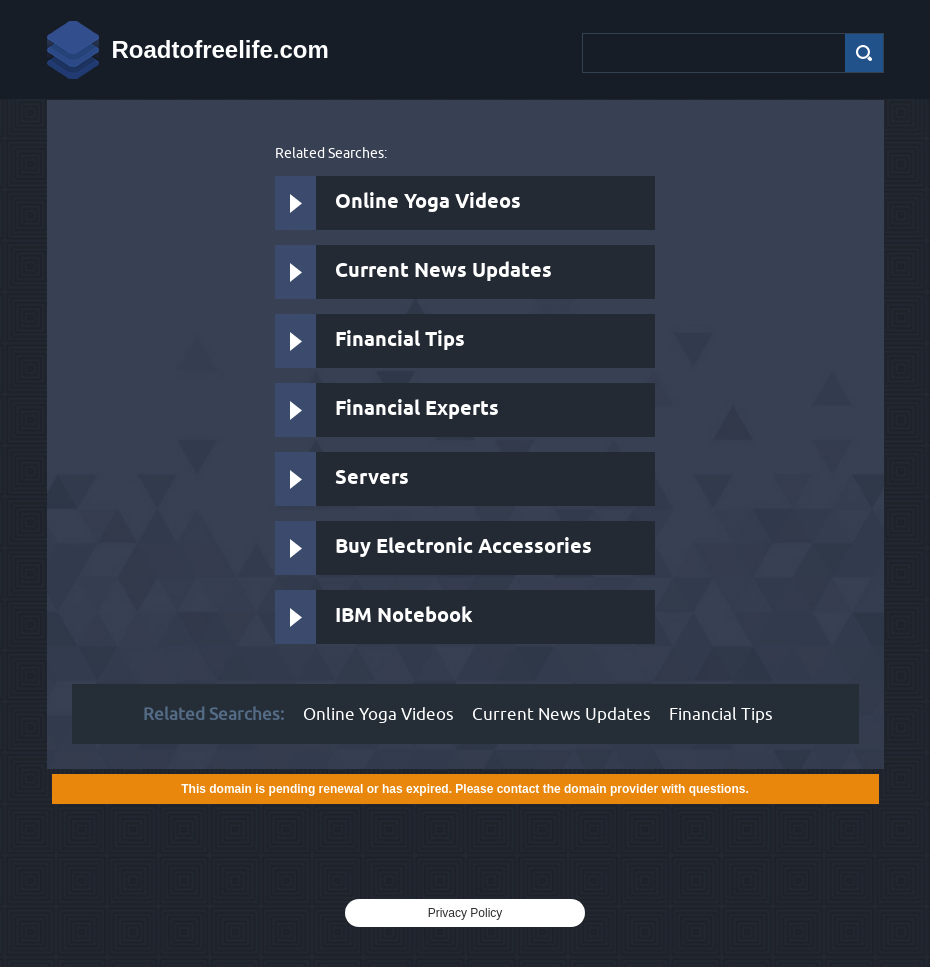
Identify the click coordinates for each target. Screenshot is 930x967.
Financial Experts (417, 409)
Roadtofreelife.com (220, 49)
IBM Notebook (404, 616)
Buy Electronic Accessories (463, 547)
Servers (372, 478)
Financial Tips (400, 340)
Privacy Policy (465, 913)
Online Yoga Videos (428, 202)
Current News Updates (443, 271)
